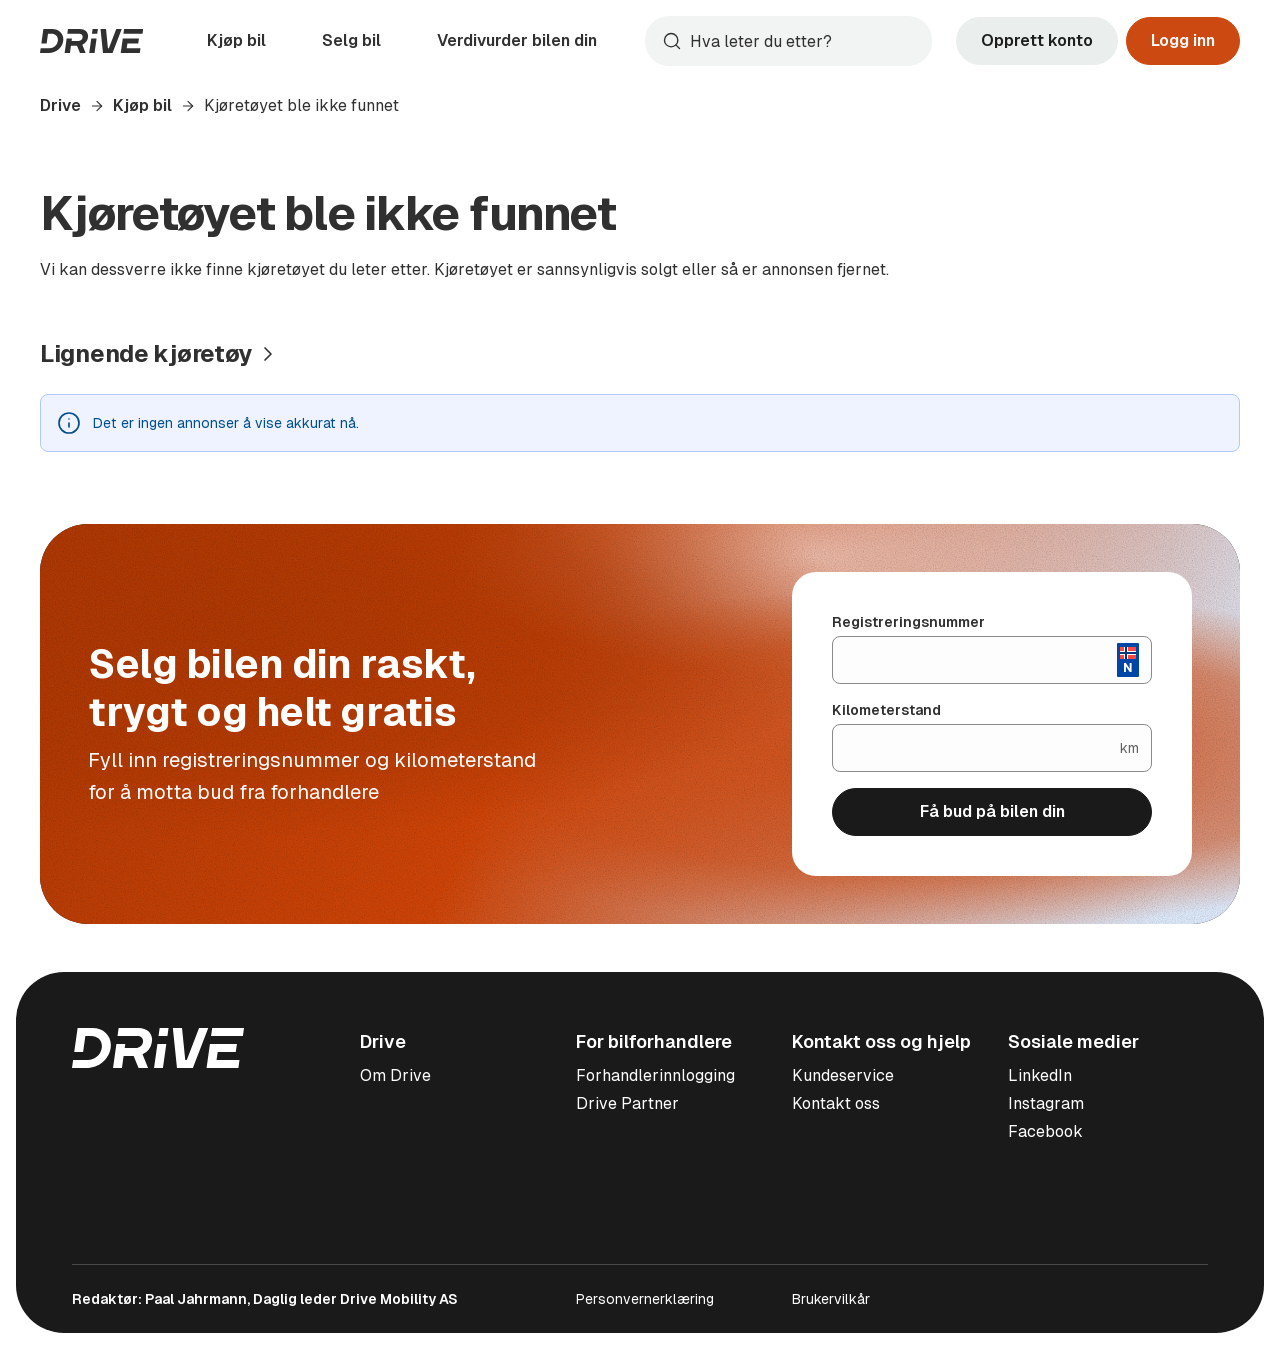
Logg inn (1183, 40)
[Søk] (806, 41)
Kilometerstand (886, 710)
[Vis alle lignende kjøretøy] (160, 354)
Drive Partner (627, 1103)
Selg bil (351, 40)
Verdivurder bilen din (517, 40)
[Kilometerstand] (976, 748)
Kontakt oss (836, 1103)
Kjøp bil (236, 40)
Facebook (1045, 1131)
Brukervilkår (831, 1299)
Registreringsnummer (908, 622)
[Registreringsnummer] (975, 660)
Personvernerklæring (645, 1299)
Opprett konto (1037, 40)
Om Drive (395, 1075)
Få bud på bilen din (992, 811)
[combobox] (788, 41)
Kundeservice (843, 1075)
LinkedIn (1040, 1075)
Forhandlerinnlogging (655, 1075)
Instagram (1046, 1103)
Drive (60, 105)
